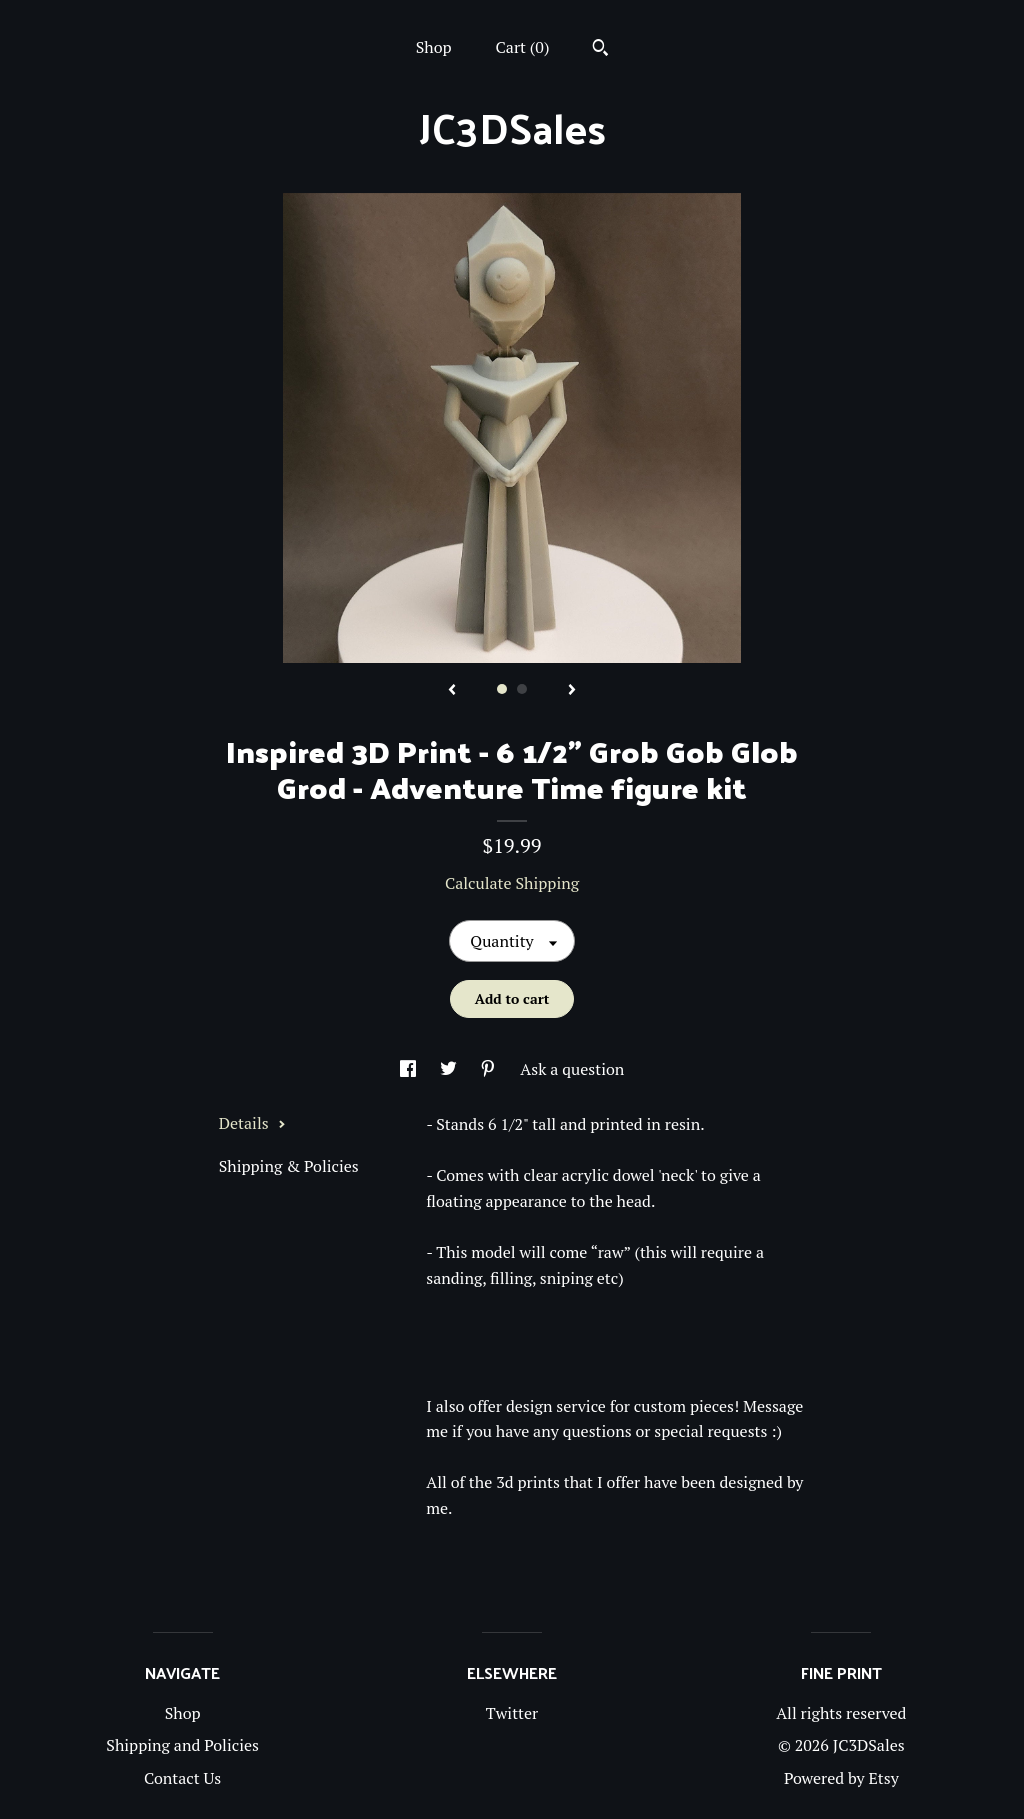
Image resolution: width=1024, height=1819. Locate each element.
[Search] (600, 50)
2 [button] (522, 689)
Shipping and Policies (182, 1745)
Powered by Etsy (841, 1778)
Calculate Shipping (512, 883)
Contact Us (182, 1778)
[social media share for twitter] (450, 1069)
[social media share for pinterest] (490, 1069)
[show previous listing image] (452, 691)
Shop (434, 47)
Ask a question (572, 1069)
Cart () (523, 47)
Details (252, 1123)
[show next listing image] (572, 691)
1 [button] (502, 689)
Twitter (512, 1713)
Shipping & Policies (289, 1166)
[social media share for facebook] (410, 1069)
